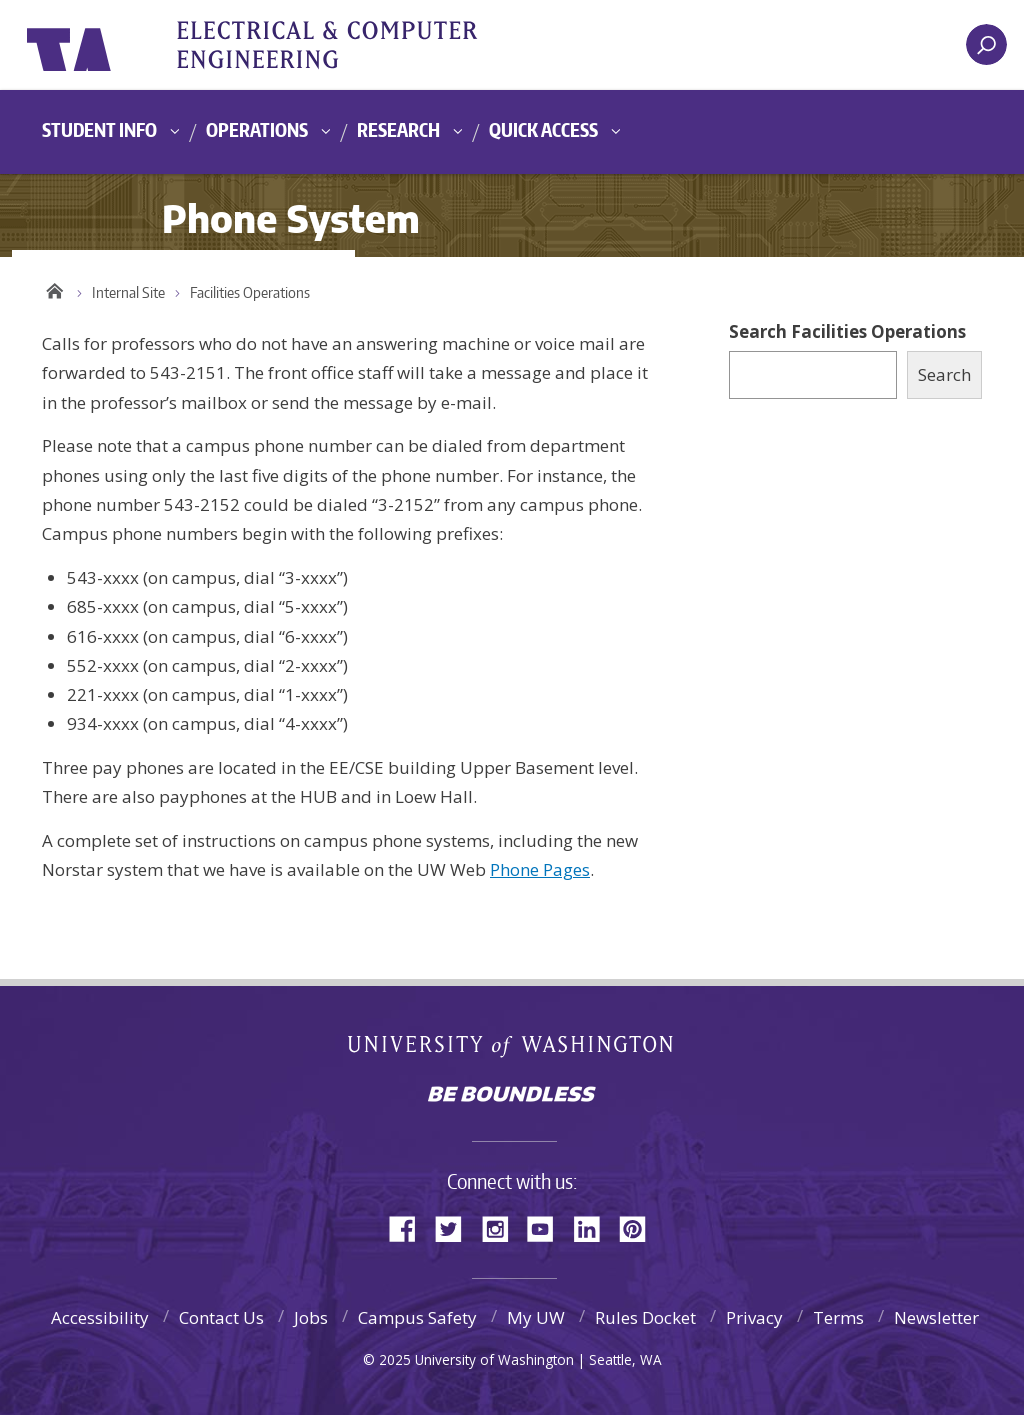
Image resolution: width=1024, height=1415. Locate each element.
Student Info (99, 129)
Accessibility (100, 1317)
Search (944, 374)
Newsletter (936, 1317)
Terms (838, 1317)
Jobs (311, 1317)
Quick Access (543, 129)
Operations (257, 129)
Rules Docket (645, 1317)
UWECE (347, 45)
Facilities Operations (250, 292)
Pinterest (640, 1227)
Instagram (502, 1227)
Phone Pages (540, 869)
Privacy (754, 1317)
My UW (536, 1317)
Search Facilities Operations (847, 331)
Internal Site (128, 292)
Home (54, 288)
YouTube (548, 1227)
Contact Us (221, 1317)
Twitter (456, 1227)
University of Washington (108, 45)
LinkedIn (594, 1227)
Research (398, 129)
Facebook (410, 1227)
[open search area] (986, 44)
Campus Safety (417, 1317)
